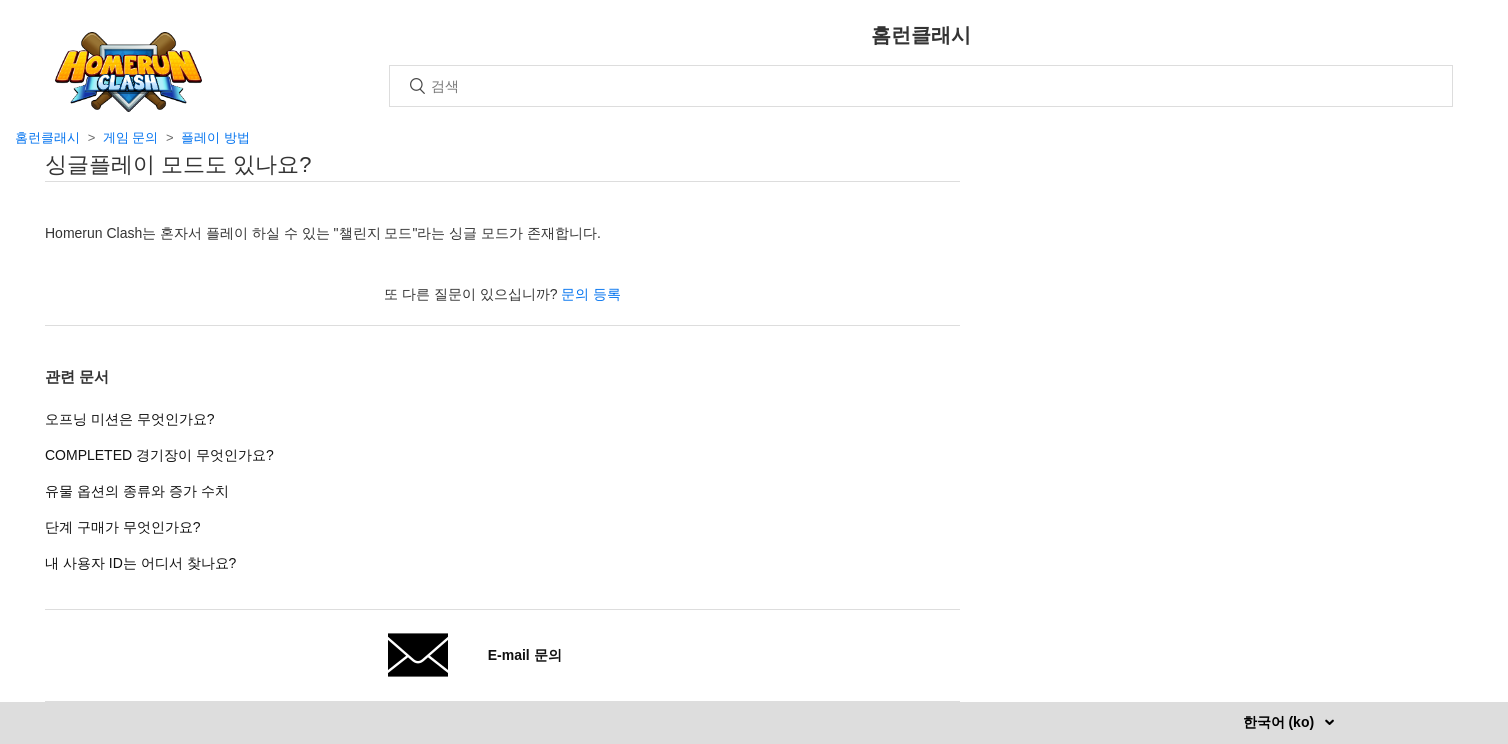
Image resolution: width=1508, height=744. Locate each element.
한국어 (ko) (1280, 722)
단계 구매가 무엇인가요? (123, 527)
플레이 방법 (215, 137)
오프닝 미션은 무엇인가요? (130, 419)
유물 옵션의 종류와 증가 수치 (137, 491)
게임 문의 (131, 137)
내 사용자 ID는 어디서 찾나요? (140, 563)
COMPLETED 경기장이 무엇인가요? (159, 455)
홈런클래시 (47, 137)
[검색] (921, 86)
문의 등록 (591, 294)
